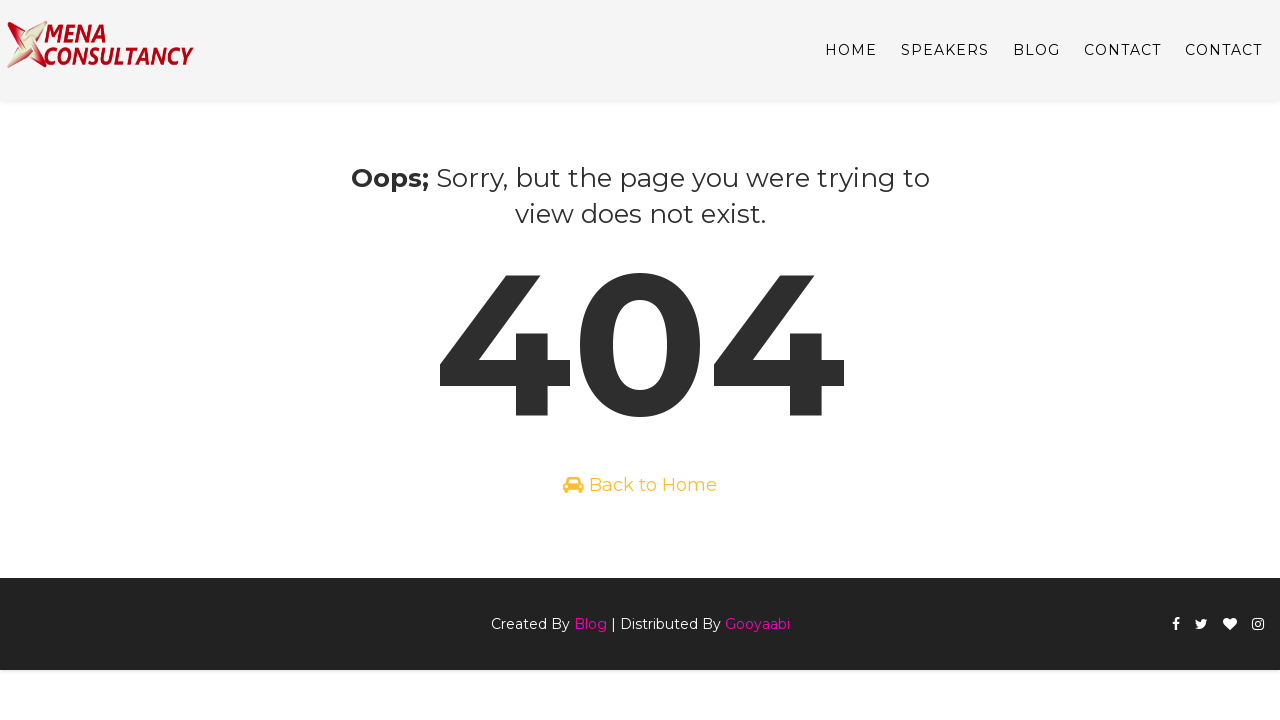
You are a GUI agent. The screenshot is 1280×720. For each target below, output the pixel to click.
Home (851, 50)
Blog (590, 624)
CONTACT (1122, 50)
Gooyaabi (757, 624)
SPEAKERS (945, 50)
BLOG (1036, 50)
